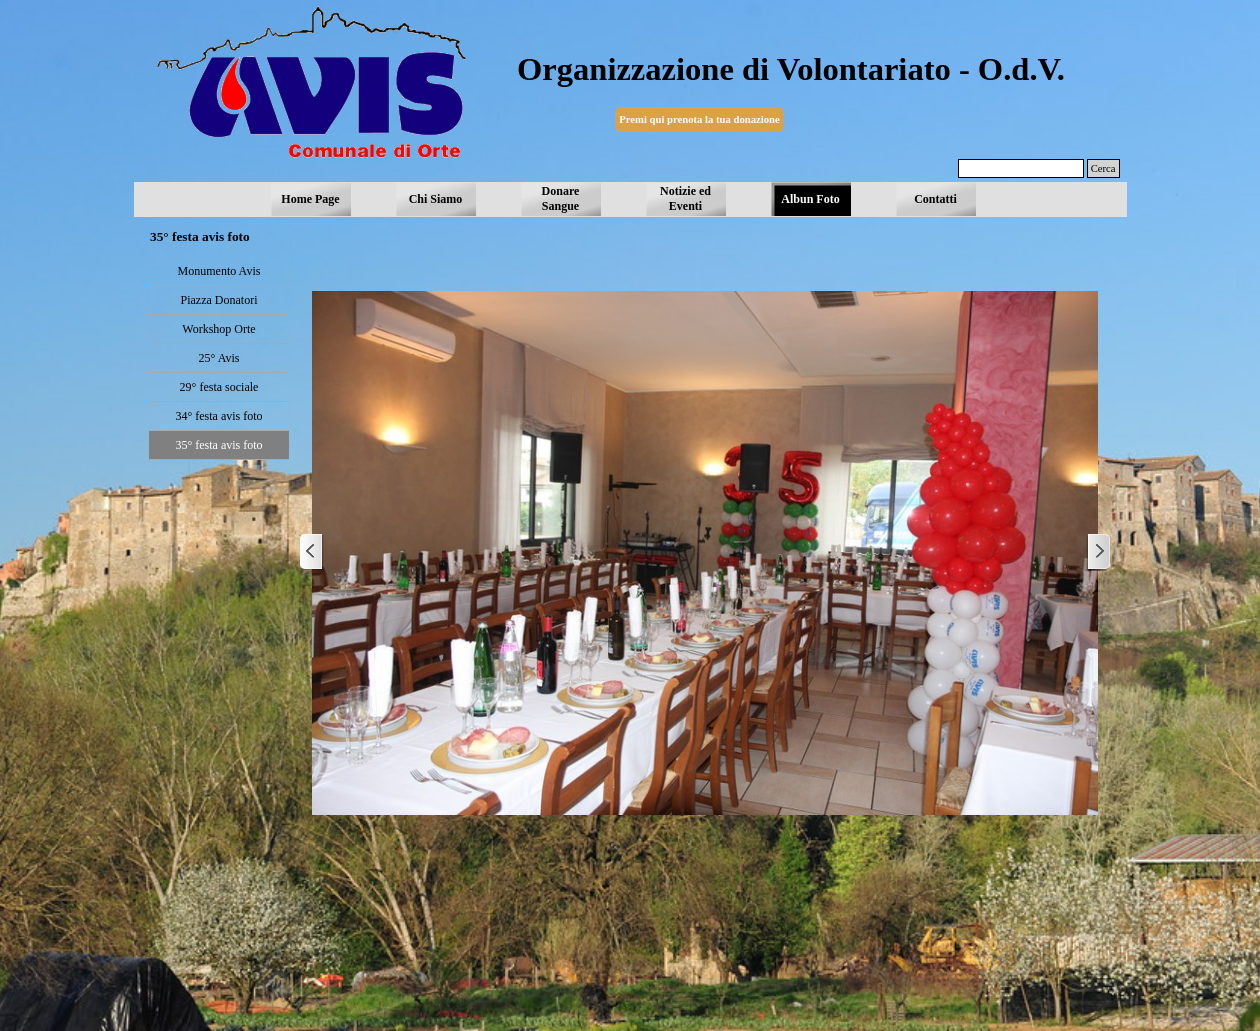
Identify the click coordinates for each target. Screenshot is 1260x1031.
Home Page (310, 199)
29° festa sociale (219, 387)
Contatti (935, 199)
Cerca (1103, 168)
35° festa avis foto (218, 445)
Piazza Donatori (219, 300)
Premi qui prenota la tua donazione (699, 119)
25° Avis (219, 358)
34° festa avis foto (218, 416)
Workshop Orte (218, 329)
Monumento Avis (219, 271)
